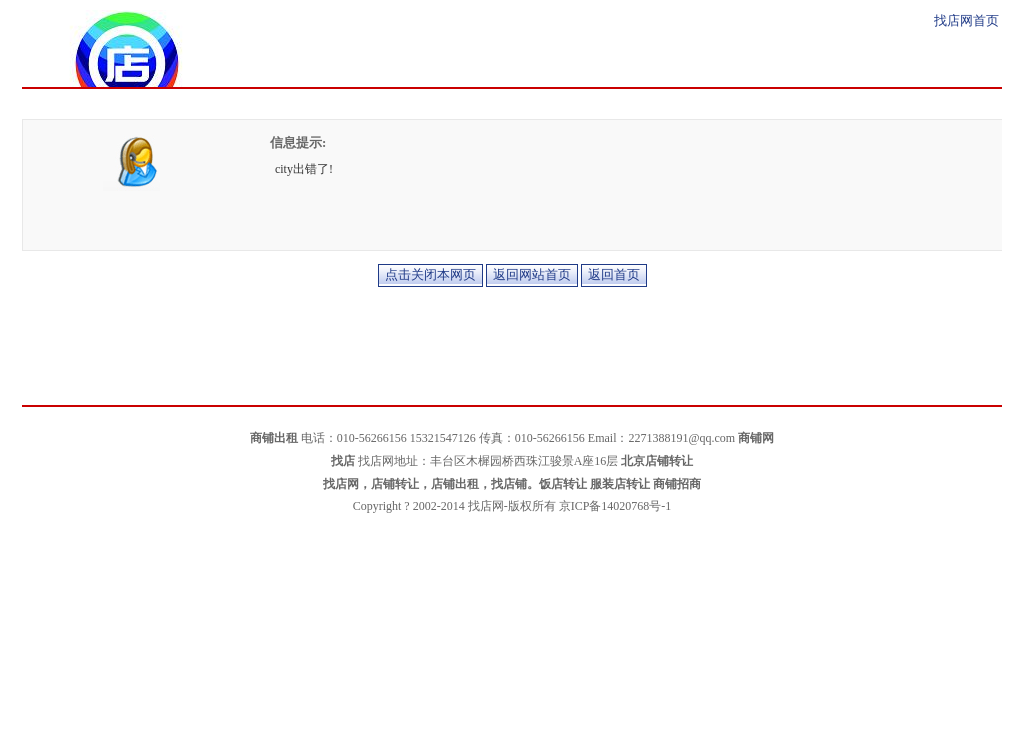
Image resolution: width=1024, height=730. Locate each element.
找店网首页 (966, 20)
